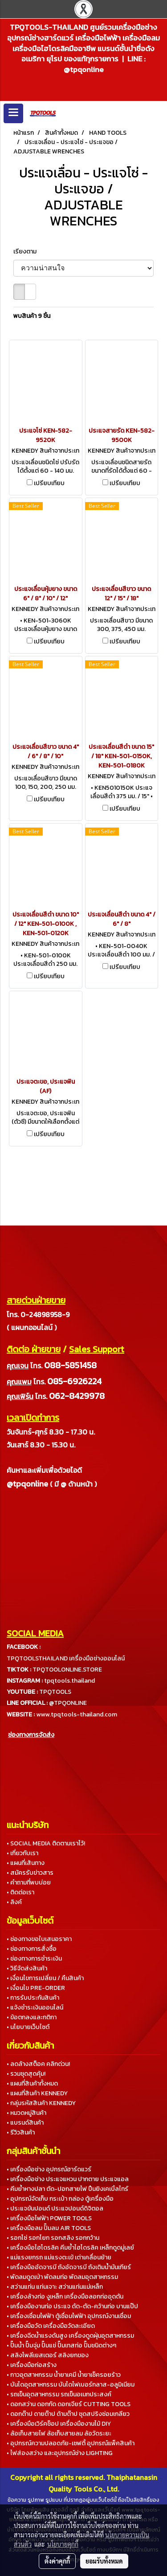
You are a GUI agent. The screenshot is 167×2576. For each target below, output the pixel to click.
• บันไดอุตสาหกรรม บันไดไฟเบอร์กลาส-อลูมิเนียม (70, 2384)
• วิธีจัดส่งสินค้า (27, 1968)
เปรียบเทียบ (49, 483)
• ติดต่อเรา (20, 1892)
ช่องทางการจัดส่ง (31, 1735)
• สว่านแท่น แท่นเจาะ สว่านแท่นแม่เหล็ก (55, 2286)
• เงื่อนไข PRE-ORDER (36, 1988)
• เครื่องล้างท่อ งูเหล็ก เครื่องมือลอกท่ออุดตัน (65, 2296)
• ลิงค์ (14, 1902)
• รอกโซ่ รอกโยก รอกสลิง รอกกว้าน (53, 2237)
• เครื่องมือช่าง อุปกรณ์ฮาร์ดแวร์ (49, 2169)
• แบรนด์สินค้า (25, 2122)
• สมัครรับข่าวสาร (30, 1872)
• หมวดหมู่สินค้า (26, 2113)
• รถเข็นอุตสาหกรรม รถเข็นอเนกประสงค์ (59, 2394)
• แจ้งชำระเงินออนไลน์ (35, 2007)
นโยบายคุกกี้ (62, 2544)
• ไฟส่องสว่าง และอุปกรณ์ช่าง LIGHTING (60, 2453)
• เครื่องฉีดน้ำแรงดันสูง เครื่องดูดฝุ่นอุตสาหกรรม (70, 2335)
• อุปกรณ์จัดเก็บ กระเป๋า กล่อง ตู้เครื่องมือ (60, 2198)
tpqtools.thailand (69, 1680)
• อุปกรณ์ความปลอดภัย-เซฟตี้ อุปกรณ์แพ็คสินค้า (70, 2443)
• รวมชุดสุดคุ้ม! (26, 2073)
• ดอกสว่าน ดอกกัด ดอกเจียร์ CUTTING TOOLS (68, 2404)
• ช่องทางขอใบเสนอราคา (39, 1939)
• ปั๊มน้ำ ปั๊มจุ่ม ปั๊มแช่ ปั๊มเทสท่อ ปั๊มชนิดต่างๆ (61, 2345)
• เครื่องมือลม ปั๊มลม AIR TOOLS (49, 2228)
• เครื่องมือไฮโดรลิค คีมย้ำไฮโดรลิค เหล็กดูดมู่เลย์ (70, 2247)
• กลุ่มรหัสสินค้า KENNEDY (41, 2103)
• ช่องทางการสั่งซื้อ (32, 1948)
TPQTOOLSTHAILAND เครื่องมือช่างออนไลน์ (66, 1658)
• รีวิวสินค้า (21, 2132)
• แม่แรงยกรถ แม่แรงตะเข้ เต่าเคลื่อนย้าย (59, 2257)
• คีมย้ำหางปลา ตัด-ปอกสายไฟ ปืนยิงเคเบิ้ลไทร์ (67, 2189)
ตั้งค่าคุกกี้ (57, 2561)
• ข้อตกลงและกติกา (32, 2017)
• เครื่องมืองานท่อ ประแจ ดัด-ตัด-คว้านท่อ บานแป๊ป (72, 2306)
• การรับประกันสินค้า (33, 1997)
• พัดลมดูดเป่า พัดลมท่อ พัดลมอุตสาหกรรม (62, 2277)
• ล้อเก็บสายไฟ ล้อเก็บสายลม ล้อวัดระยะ (59, 2433)
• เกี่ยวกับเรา (22, 1853)
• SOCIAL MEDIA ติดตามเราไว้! (46, 1843)
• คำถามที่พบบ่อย (29, 1882)
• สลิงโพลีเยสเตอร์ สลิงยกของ (48, 2355)
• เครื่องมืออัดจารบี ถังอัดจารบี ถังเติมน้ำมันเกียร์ (69, 2267)
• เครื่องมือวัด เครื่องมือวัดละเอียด (51, 2326)
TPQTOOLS (55, 1691)
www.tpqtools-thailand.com (76, 1714)
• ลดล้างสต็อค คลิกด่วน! (38, 2064)
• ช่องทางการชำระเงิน (34, 1958)
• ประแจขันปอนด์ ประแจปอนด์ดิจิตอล (55, 2208)
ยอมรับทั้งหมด (104, 2561)
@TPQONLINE (68, 1703)
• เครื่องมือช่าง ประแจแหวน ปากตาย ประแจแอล (68, 2179)
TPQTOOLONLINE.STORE (67, 1669)
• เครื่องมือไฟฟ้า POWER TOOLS (49, 2218)
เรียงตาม (27, 251)
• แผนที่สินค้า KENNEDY (37, 2093)
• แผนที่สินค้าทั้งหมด (32, 2083)
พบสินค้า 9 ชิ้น (31, 316)
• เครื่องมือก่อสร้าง (32, 2365)
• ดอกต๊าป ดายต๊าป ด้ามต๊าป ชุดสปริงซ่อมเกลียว (68, 2414)
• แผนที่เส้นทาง (26, 1863)
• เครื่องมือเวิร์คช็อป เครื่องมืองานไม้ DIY (59, 2423)
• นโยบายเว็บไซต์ (28, 2027)
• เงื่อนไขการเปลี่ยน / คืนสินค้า (45, 1978)
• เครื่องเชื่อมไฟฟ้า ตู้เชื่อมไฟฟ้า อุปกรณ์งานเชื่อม (69, 2316)
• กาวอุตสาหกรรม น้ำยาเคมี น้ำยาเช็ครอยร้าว (64, 2374)
